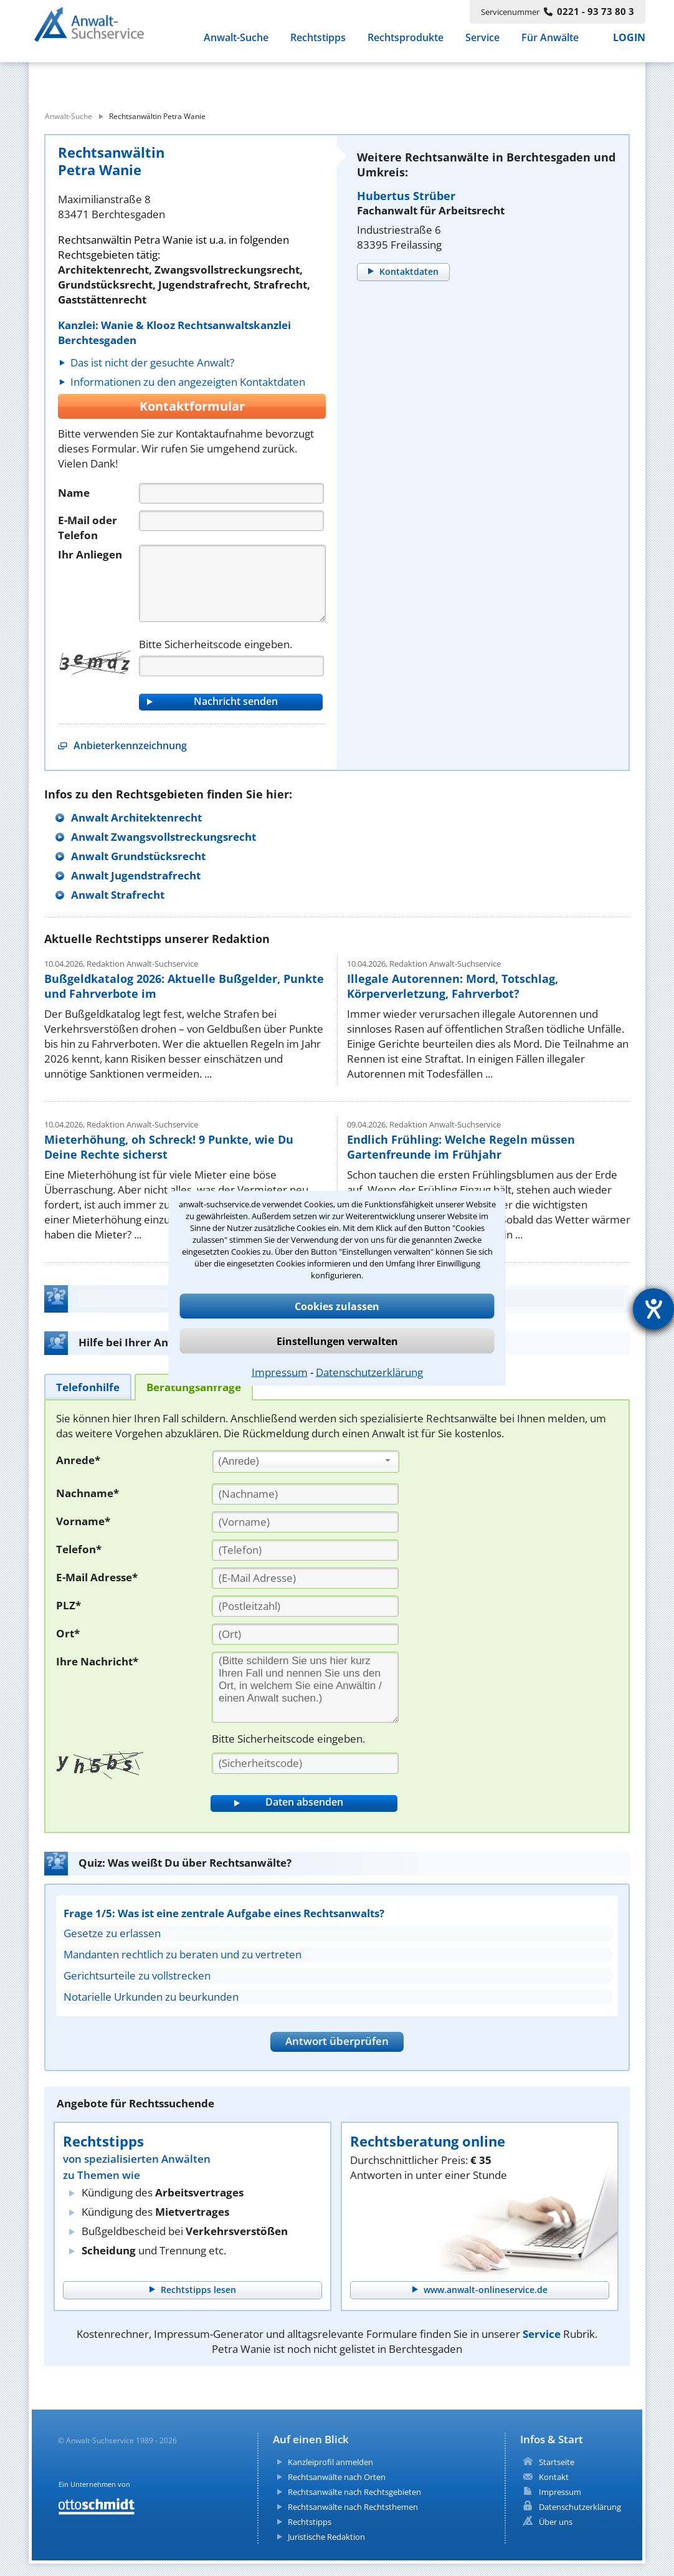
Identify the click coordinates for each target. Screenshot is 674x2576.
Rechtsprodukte (406, 43)
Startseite (556, 2462)
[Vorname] (305, 1522)
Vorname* (83, 1521)
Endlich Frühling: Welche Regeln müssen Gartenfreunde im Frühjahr (461, 1147)
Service (482, 43)
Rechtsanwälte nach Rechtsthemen (353, 2507)
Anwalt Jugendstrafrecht (136, 875)
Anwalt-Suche (236, 43)
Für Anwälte (550, 43)
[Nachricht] (232, 583)
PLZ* (68, 1605)
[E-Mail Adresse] (305, 1578)
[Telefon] (231, 520)
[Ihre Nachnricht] (305, 1687)
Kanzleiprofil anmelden (330, 2462)
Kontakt (554, 2477)
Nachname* (87, 1493)
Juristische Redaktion (326, 2537)
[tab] (87, 1386)
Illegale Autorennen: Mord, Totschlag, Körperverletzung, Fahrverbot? (452, 986)
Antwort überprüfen (337, 2041)
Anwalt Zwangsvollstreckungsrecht (163, 837)
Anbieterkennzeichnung (130, 745)
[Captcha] (231, 666)
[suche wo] (371, 79)
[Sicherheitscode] (305, 1763)
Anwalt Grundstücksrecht (138, 856)
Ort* (68, 1633)
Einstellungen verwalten (337, 1341)
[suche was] (142, 79)
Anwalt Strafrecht (117, 895)
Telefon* (79, 1549)
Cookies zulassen (337, 1306)
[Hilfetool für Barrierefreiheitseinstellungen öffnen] (653, 1308)
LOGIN (629, 43)
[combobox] (305, 1461)
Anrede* (78, 1460)
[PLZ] (305, 1606)
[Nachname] (305, 1494)
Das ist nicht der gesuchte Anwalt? (152, 362)
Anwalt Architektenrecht (136, 817)
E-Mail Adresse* (97, 1577)
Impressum (280, 1371)
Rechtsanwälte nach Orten (337, 2477)
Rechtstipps (318, 43)
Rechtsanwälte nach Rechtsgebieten (354, 2492)
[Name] (231, 493)
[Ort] (305, 1634)
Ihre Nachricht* (97, 1661)
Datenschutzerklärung (369, 1371)
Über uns (555, 2521)
